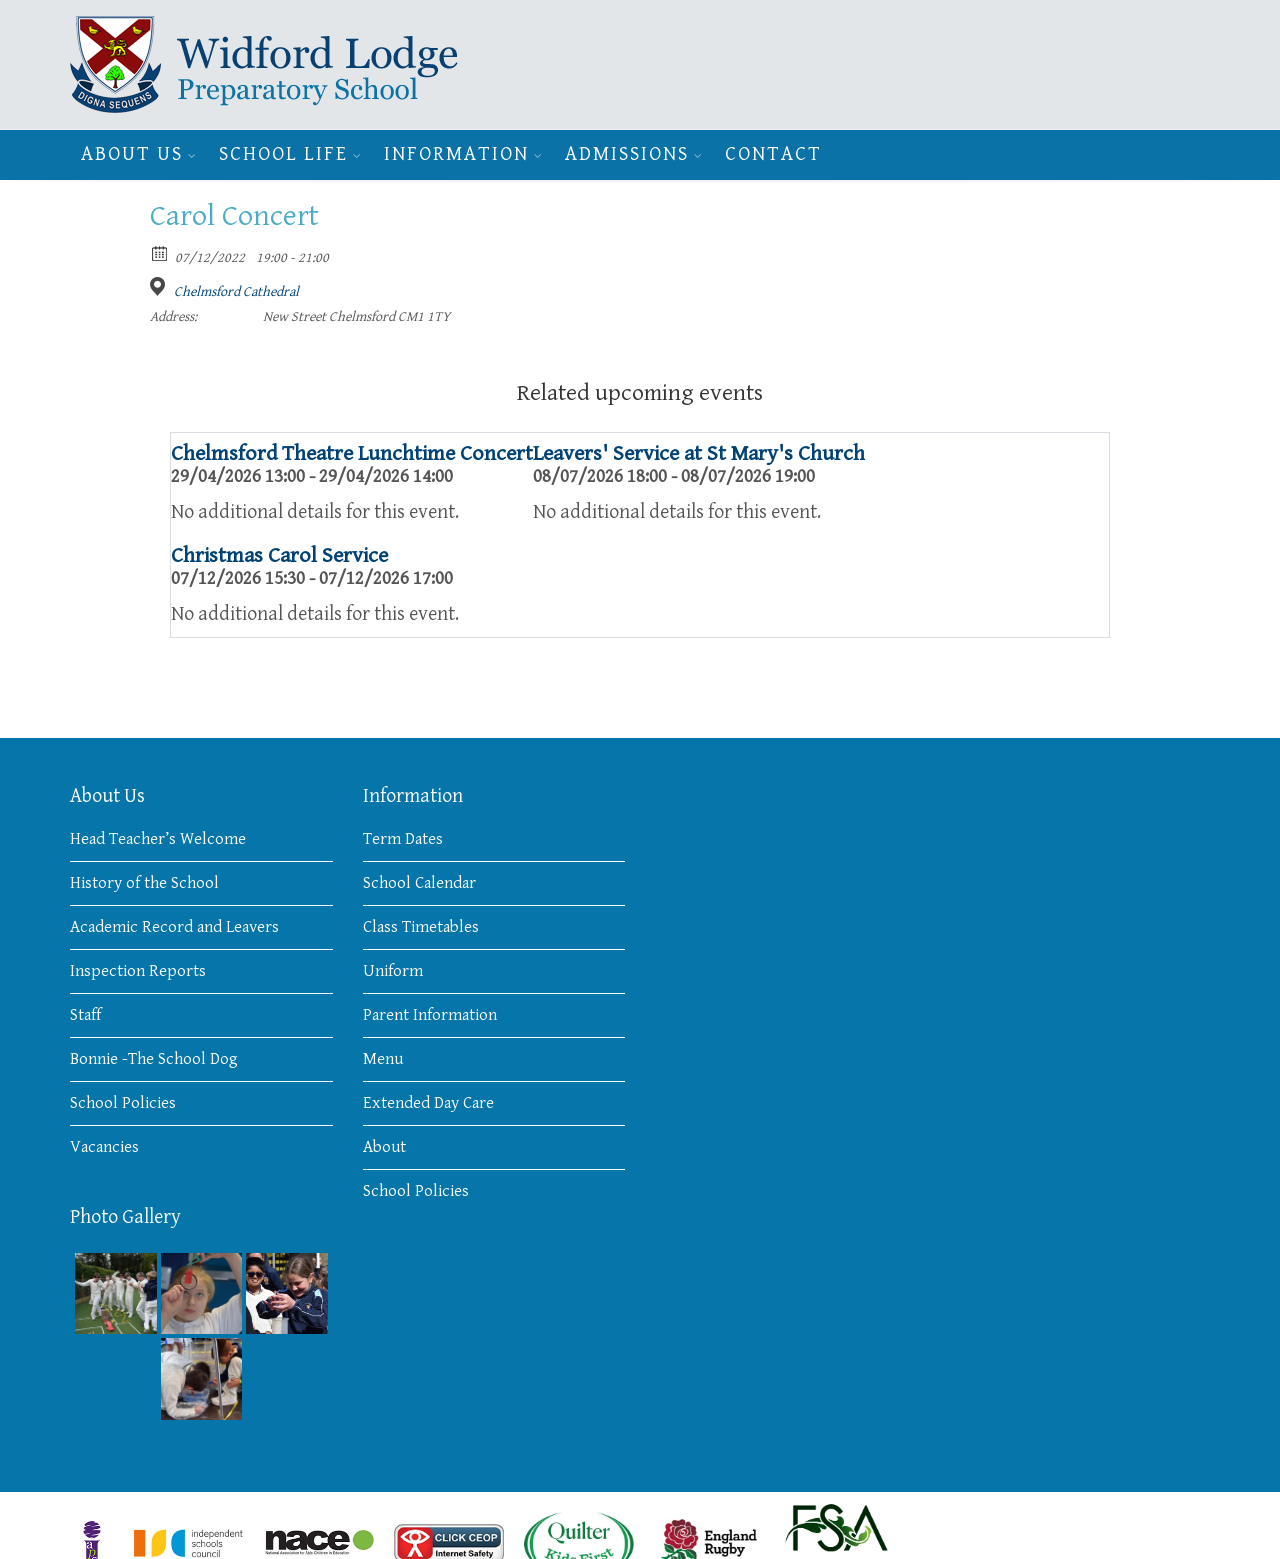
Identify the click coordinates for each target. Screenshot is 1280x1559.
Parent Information (430, 1015)
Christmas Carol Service (279, 555)
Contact (773, 154)
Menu (383, 1059)
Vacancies (104, 1147)
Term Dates (403, 839)
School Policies (123, 1103)
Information (456, 154)
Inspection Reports (138, 971)
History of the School (144, 883)
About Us (132, 154)
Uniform (393, 971)
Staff (85, 1015)
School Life (283, 154)
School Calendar (419, 883)
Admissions (627, 154)
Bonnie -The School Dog (154, 1059)
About (384, 1147)
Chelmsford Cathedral (236, 292)
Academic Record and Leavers (174, 927)
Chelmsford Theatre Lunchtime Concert (352, 453)
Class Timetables (421, 927)
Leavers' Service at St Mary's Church (699, 453)
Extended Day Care (428, 1103)
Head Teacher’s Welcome (158, 839)
